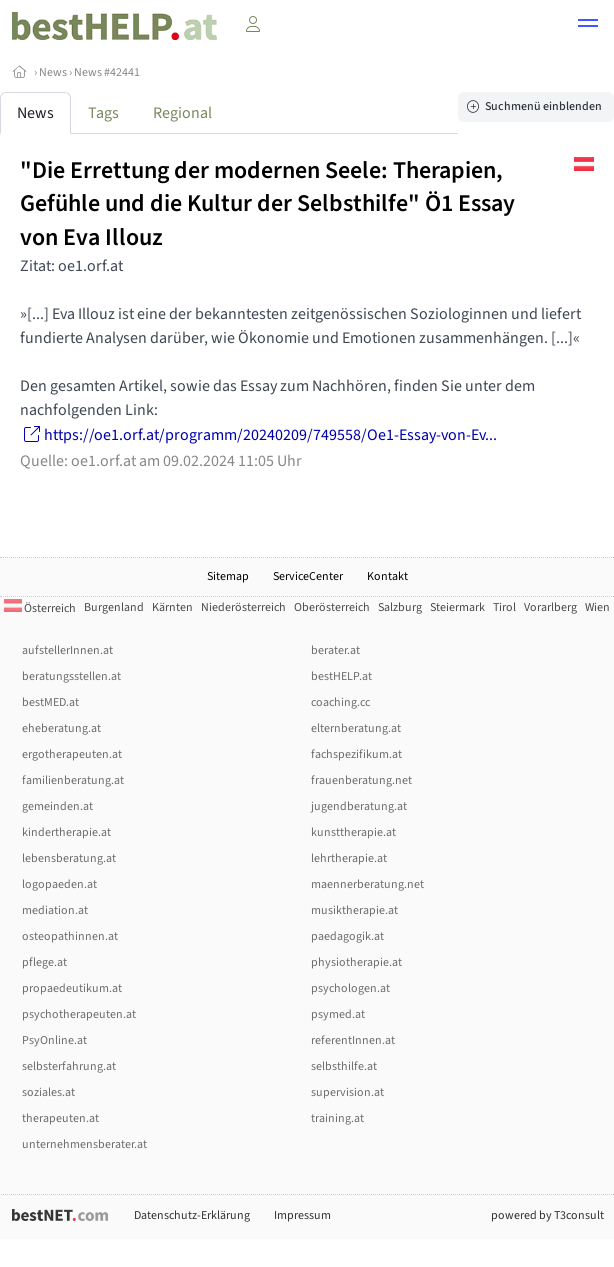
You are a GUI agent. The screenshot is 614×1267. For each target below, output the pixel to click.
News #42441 (107, 72)
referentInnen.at (353, 1040)
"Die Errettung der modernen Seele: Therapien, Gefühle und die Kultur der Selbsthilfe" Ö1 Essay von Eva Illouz (267, 204)
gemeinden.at (57, 806)
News (53, 72)
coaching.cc (340, 702)
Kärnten (172, 607)
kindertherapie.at (66, 832)
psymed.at (338, 1014)
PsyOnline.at (54, 1040)
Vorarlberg (550, 607)
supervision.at (347, 1092)
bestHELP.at (341, 676)
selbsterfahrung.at (69, 1066)
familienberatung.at (73, 780)
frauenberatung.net (361, 780)
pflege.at (44, 962)
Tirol (504, 607)
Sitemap (228, 576)
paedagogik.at (347, 936)
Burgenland (114, 607)
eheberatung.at (61, 728)
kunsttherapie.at (353, 832)
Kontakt (387, 576)
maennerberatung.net (367, 884)
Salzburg (400, 607)
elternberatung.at (356, 728)
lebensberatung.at (69, 858)
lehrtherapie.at (349, 858)
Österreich (40, 608)
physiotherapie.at (356, 962)
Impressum (302, 1215)
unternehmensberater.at (84, 1144)
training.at (337, 1118)
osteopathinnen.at (70, 936)
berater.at (335, 650)
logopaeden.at (59, 884)
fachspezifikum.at (356, 754)
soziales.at (48, 1092)
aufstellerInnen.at (67, 650)
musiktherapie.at (354, 910)
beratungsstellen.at (71, 676)
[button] (588, 26)
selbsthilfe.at (344, 1066)
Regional (182, 113)
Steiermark (457, 607)
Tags (103, 113)
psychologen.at (350, 988)
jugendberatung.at (359, 806)
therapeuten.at (60, 1118)
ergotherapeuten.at (72, 754)
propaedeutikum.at (72, 988)
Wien (597, 607)
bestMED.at (50, 702)
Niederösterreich (243, 607)
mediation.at (55, 910)
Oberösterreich (332, 607)
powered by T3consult (547, 1215)
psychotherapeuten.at (79, 1014)
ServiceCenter (308, 576)
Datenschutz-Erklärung (192, 1215)
